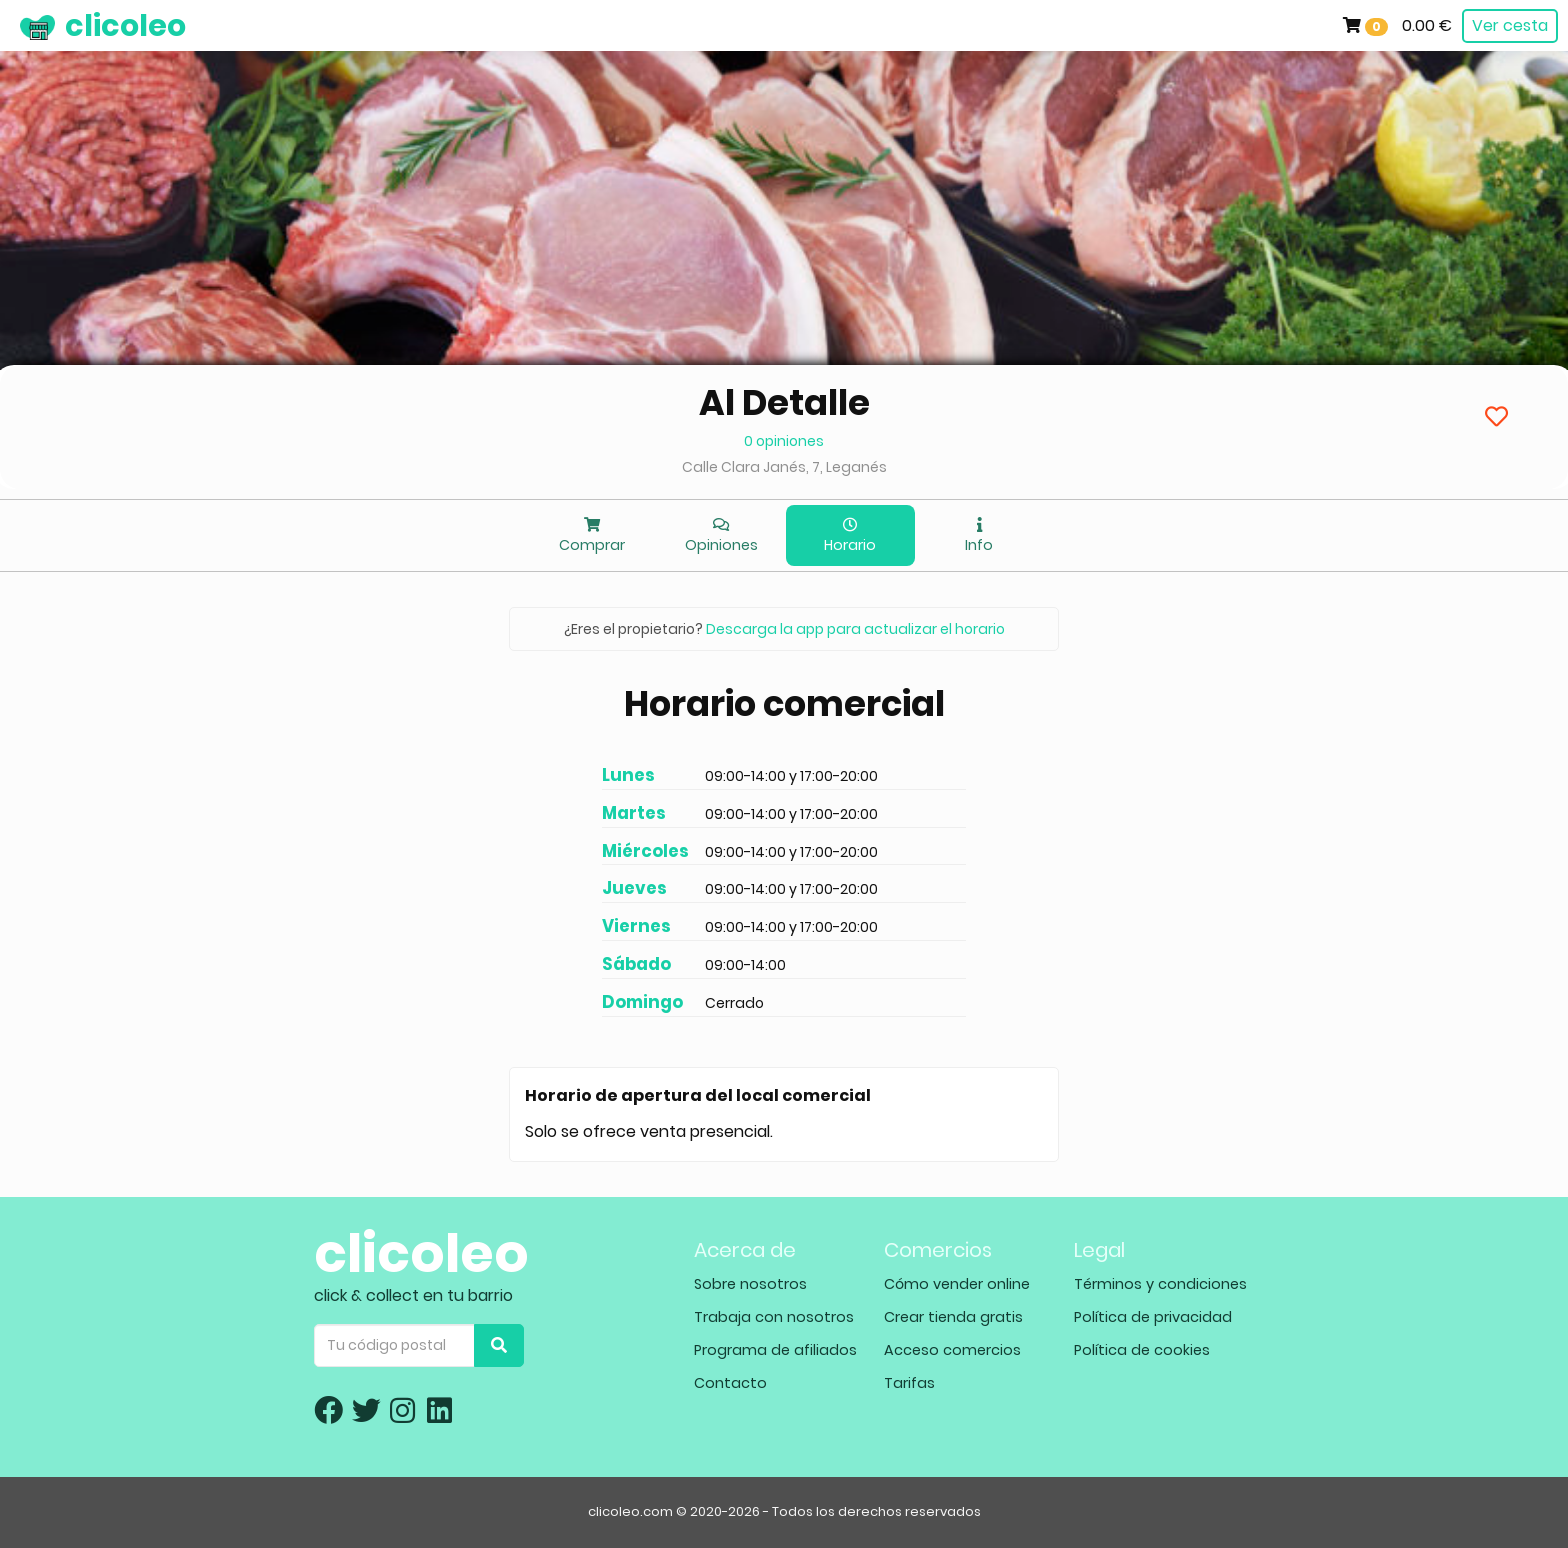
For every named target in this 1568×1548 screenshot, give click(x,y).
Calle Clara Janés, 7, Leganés (784, 467)
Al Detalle (784, 402)
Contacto (730, 1383)
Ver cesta (1510, 25)
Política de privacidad (1153, 1317)
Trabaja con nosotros (774, 1317)
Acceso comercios (952, 1350)
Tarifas (909, 1383)
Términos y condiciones (1160, 1284)
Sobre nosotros (750, 1284)
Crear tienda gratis (953, 1317)
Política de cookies (1142, 1350)
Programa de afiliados (775, 1350)
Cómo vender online (957, 1284)
